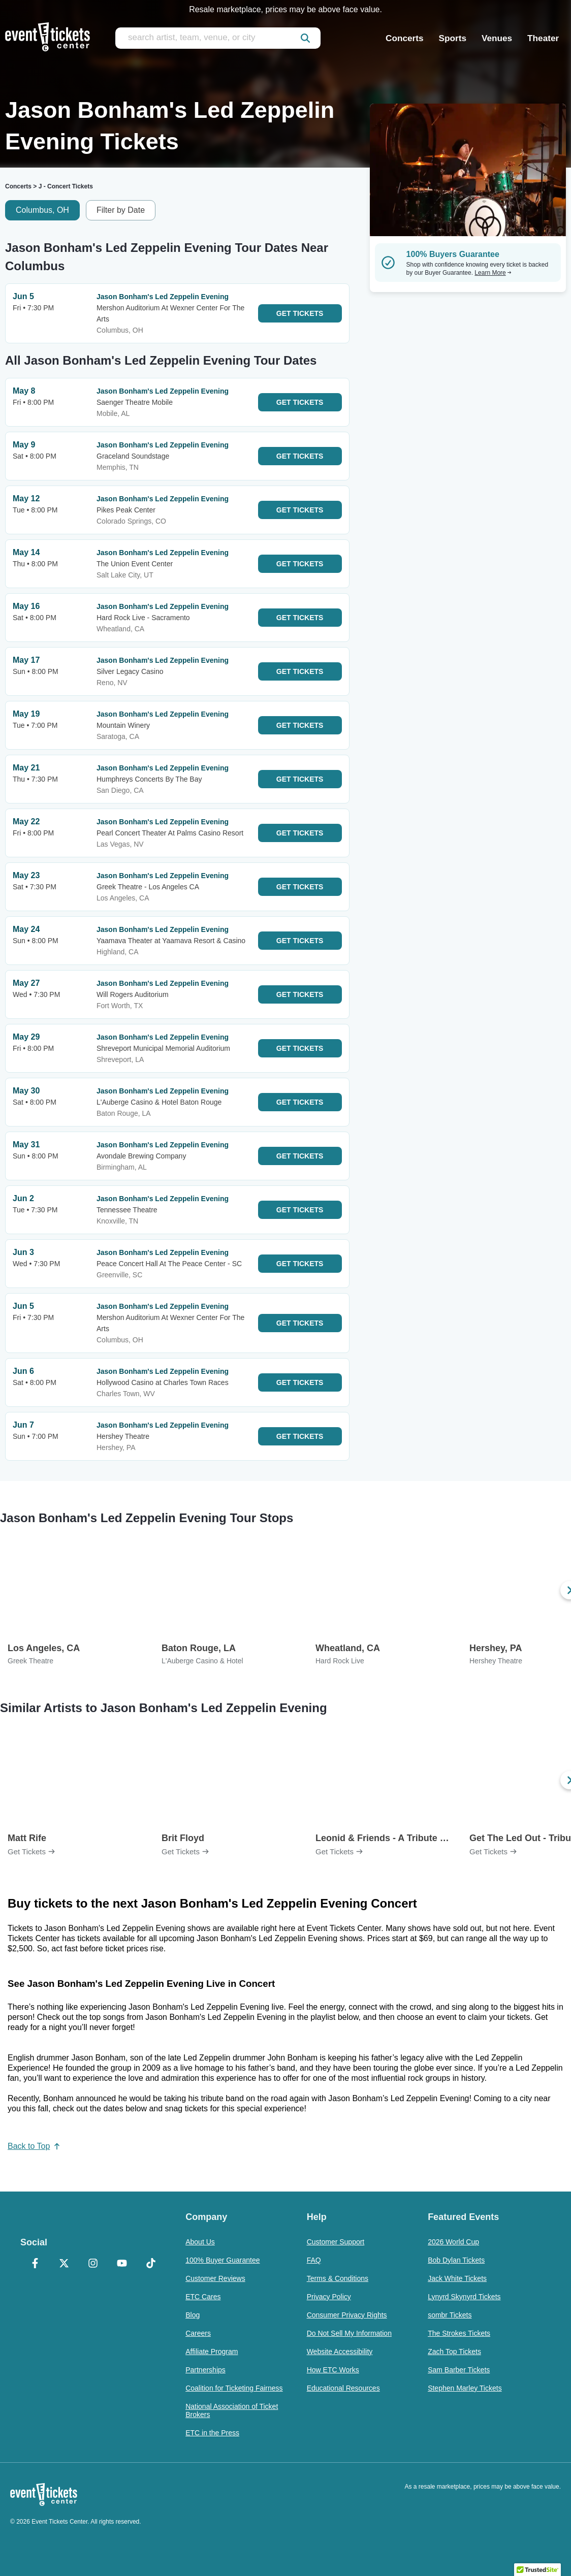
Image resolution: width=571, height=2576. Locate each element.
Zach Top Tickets (454, 2351)
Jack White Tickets (457, 2278)
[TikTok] (150, 2264)
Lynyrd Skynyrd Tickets (464, 2297)
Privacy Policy (329, 2297)
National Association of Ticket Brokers (231, 2410)
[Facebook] (34, 2264)
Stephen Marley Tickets (465, 2388)
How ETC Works (333, 2370)
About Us (200, 2242)
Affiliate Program (211, 2351)
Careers (198, 2333)
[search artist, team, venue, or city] (218, 38)
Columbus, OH (42, 210)
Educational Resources (343, 2388)
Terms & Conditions (337, 2278)
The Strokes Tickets (459, 2333)
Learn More (492, 272)
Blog (192, 2315)
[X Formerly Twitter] (63, 2264)
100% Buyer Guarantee (222, 2260)
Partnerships (205, 2370)
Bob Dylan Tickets (456, 2260)
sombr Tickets (449, 2315)
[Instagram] (92, 2264)
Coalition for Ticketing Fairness (233, 2388)
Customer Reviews (215, 2278)
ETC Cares (202, 2297)
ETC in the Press (212, 2433)
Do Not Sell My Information (349, 2333)
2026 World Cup (453, 2242)
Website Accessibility (340, 2351)
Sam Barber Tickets (459, 2370)
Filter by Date (121, 210)
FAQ (314, 2260)
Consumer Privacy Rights (347, 2315)
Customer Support (336, 2242)
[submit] (305, 38)
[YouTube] (121, 2264)
